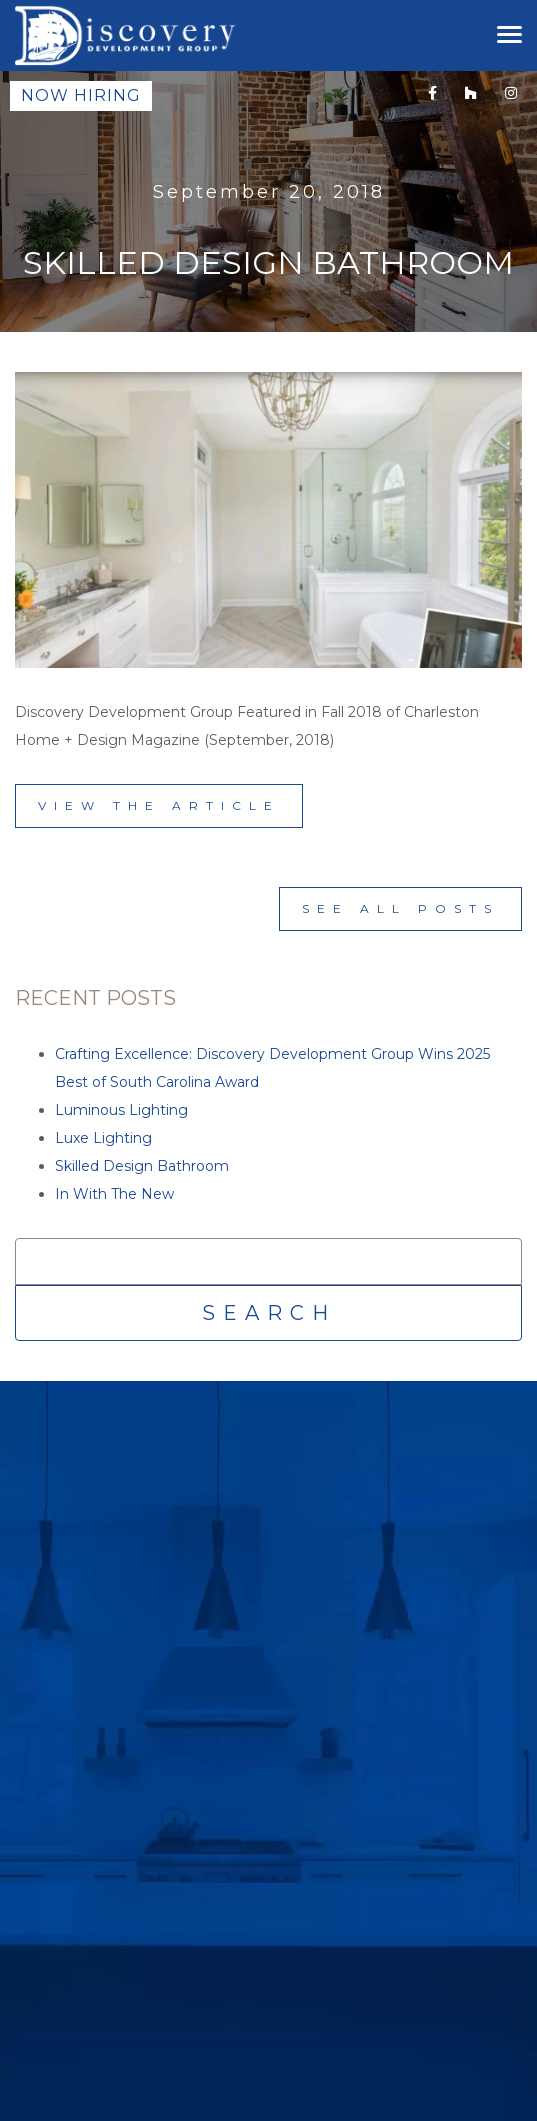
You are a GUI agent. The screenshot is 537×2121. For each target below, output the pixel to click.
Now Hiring (81, 95)
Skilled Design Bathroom (142, 1166)
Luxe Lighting (103, 1138)
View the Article (159, 805)
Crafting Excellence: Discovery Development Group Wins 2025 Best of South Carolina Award (272, 1068)
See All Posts (400, 908)
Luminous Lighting (121, 1110)
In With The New (114, 1194)
